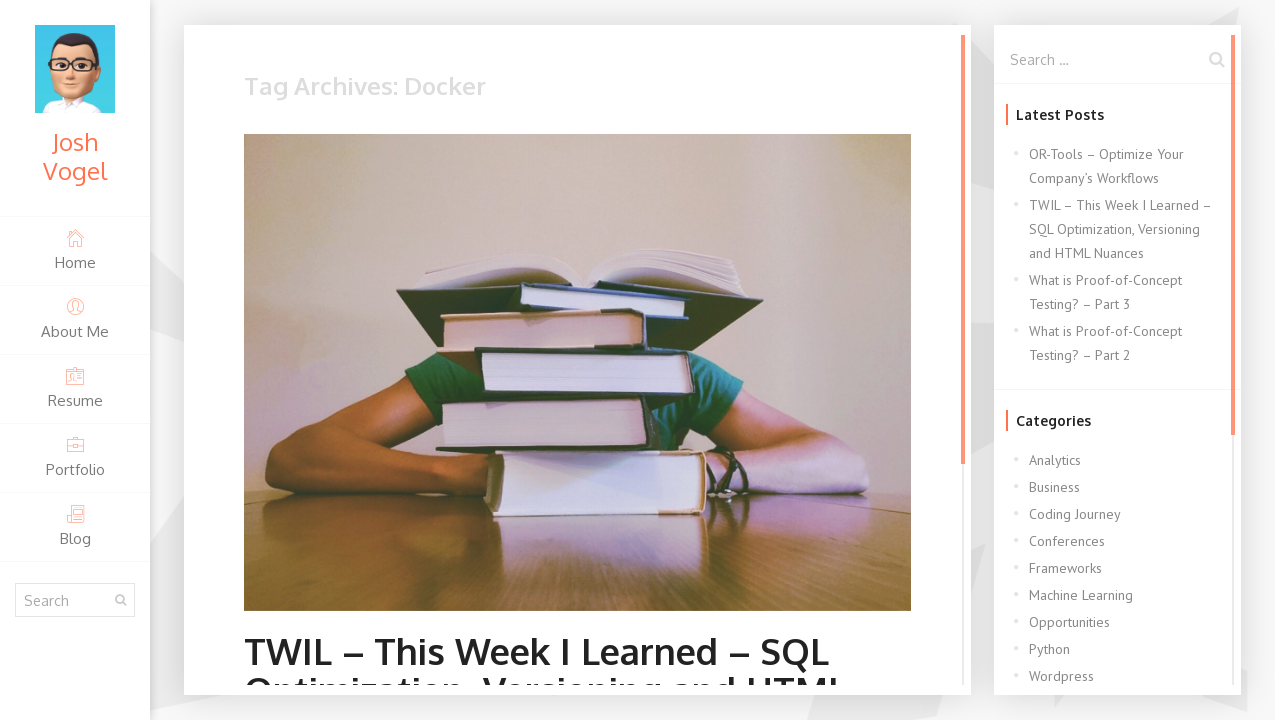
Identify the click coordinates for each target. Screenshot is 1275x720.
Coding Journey (1075, 514)
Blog (75, 525)
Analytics (1055, 460)
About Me (75, 318)
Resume (75, 387)
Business (1054, 487)
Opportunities (1069, 622)
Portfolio (75, 456)
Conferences (1067, 541)
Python (1049, 649)
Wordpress (1061, 676)
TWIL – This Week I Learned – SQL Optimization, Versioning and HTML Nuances (1120, 229)
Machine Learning (1081, 595)
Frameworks (1065, 568)
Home (75, 249)
